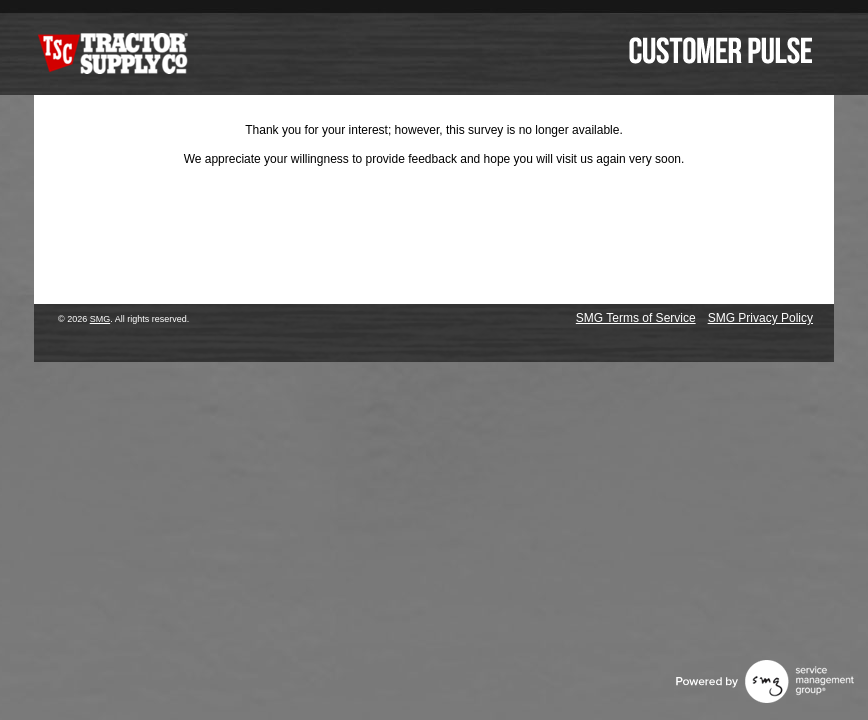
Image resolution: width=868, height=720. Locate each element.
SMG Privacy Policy (760, 318)
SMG (100, 319)
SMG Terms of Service (636, 318)
